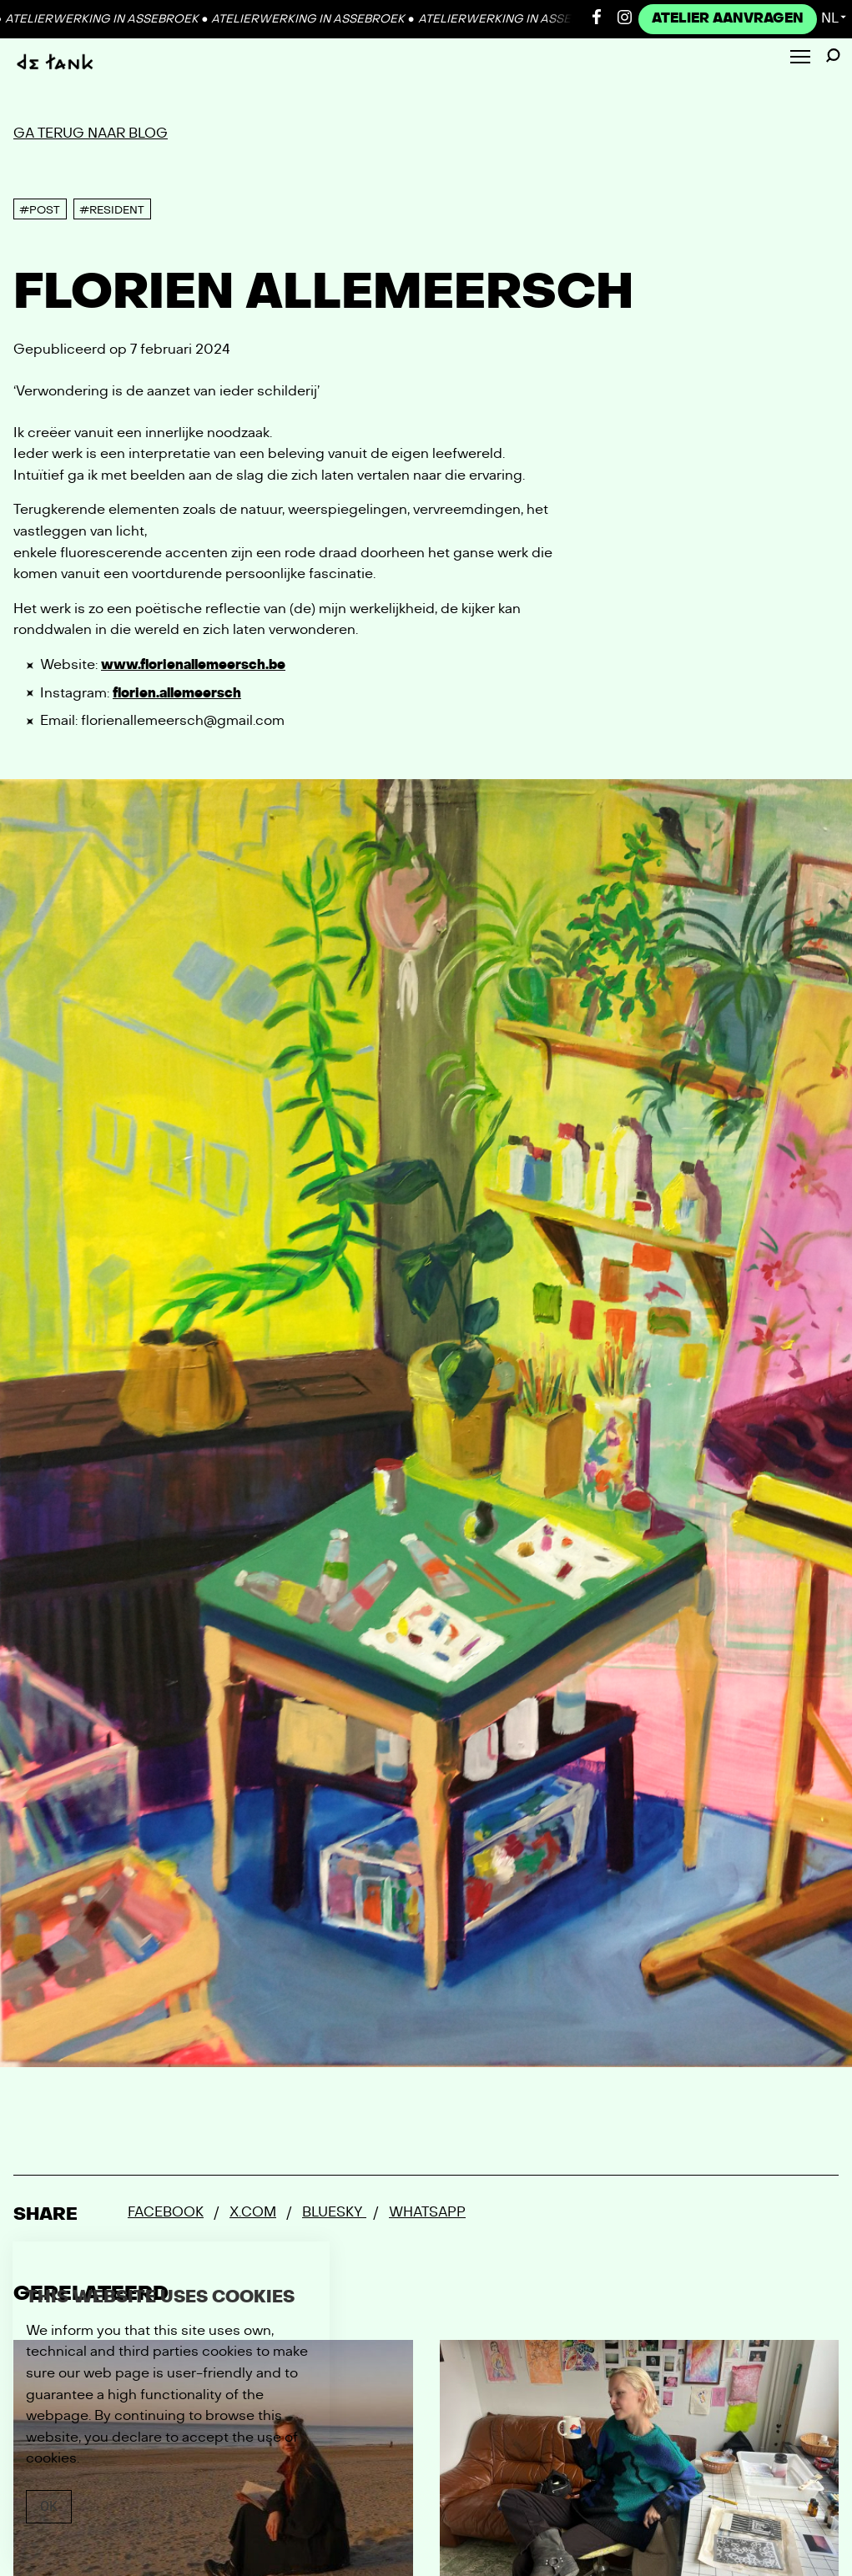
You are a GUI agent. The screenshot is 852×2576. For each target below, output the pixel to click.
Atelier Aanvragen (728, 18)
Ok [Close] (49, 2506)
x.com (252, 2212)
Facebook (166, 2212)
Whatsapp (427, 2212)
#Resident (111, 210)
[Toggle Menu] (800, 58)
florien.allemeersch (177, 693)
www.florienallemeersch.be (193, 665)
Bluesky (334, 2212)
